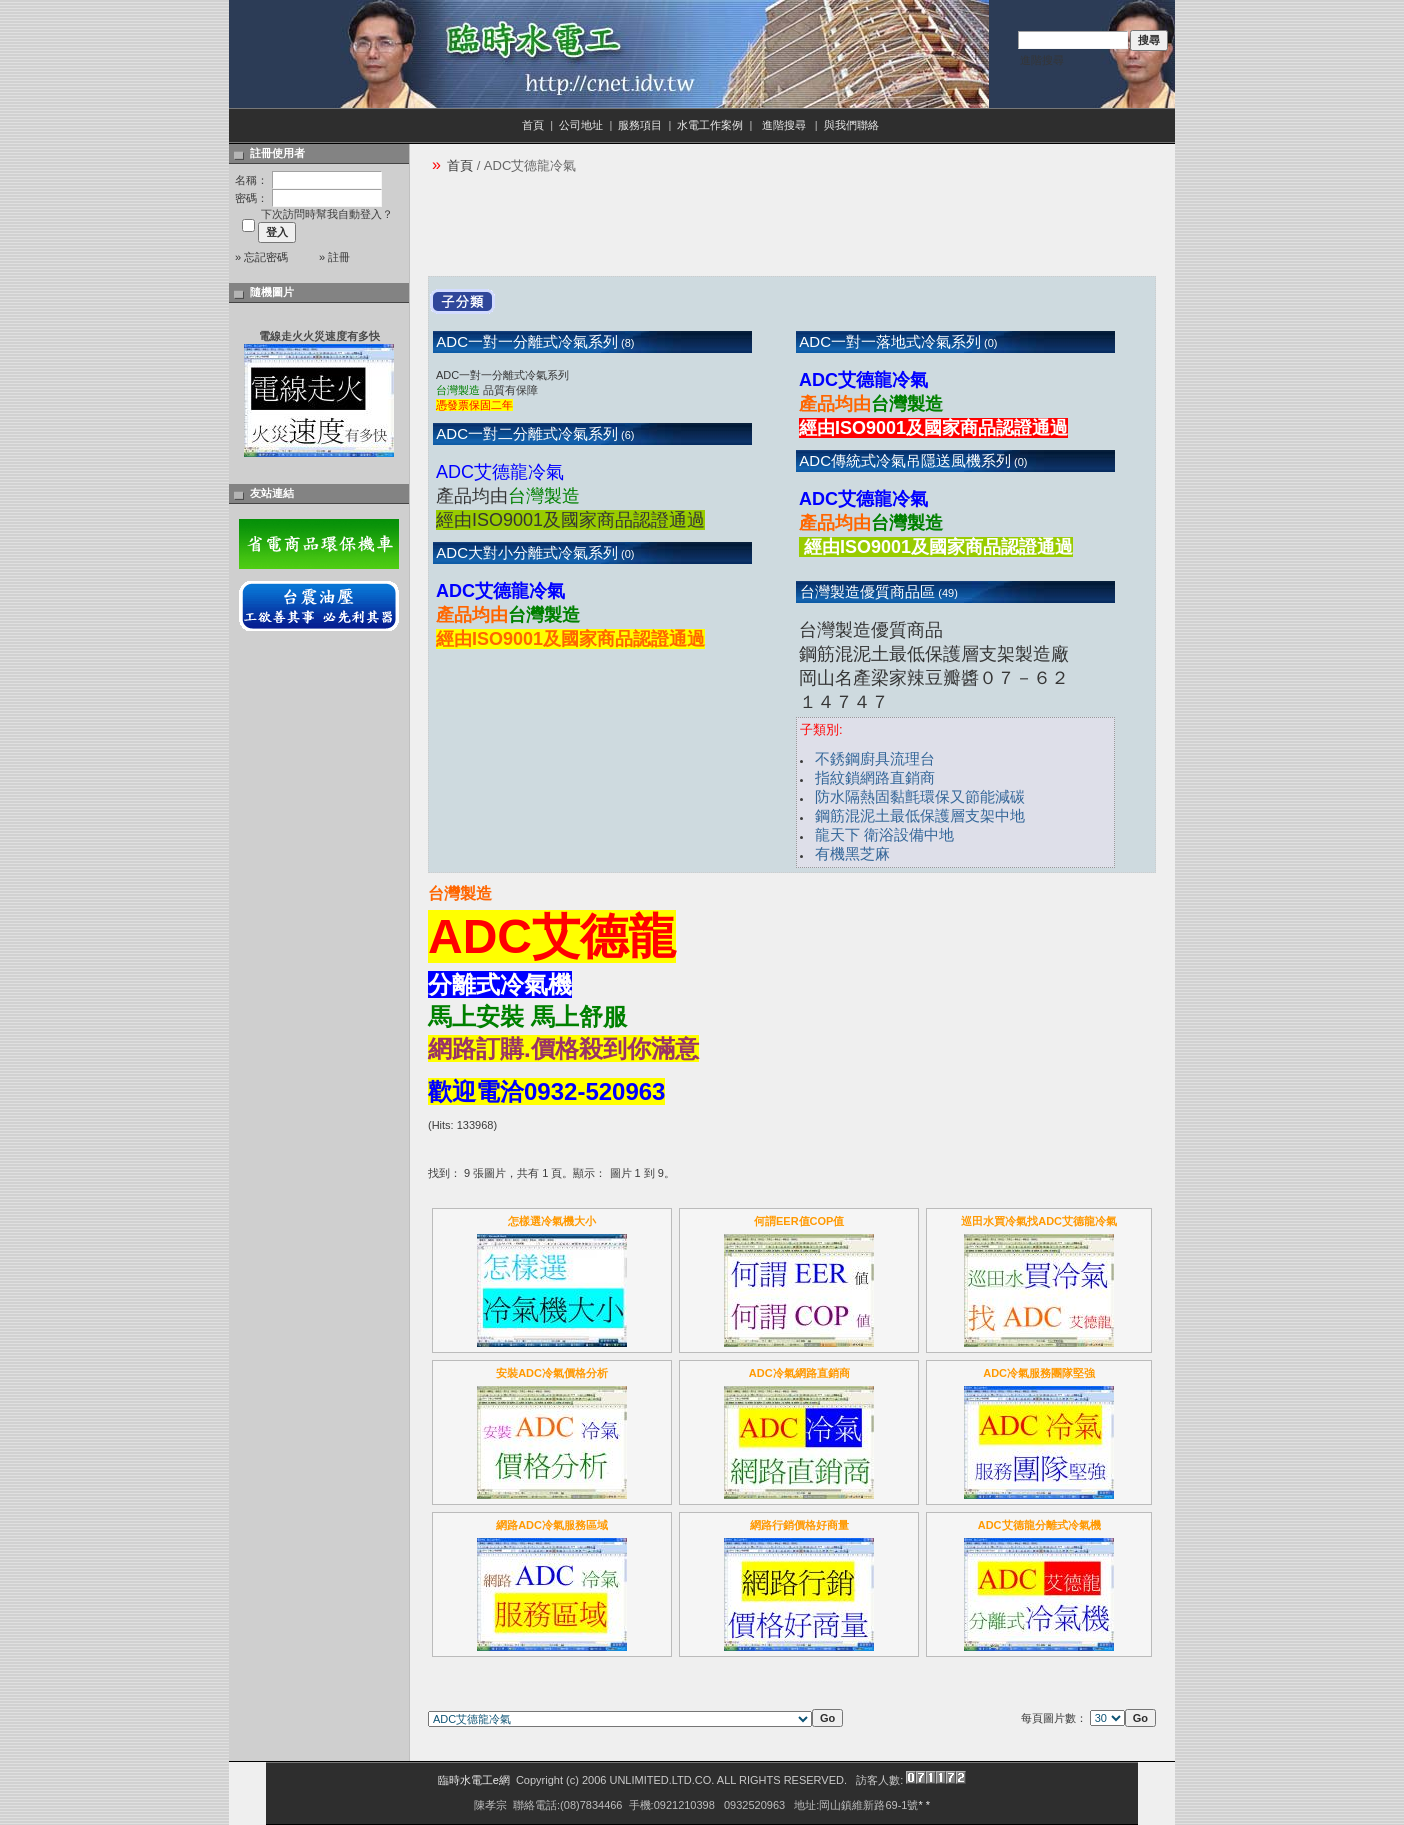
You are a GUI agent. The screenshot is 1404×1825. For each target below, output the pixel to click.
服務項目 (640, 125)
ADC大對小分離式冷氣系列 (525, 552)
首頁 (533, 125)
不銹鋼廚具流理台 (875, 758)
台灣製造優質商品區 (865, 591)
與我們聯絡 (853, 125)
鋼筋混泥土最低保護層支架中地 (920, 815)
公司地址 (581, 125)
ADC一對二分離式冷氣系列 (525, 433)
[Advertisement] (792, 231)
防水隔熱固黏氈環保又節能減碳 (920, 796)
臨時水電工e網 (474, 1780)
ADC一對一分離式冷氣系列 (525, 341)
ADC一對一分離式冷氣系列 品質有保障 (502, 390)
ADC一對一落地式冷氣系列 (888, 341)
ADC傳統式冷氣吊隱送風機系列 (903, 460)
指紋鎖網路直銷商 (875, 777)
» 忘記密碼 (261, 257)
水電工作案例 (710, 125)
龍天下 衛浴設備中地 (884, 834)
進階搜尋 (1042, 60)
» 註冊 (334, 257)
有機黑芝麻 (852, 853)
